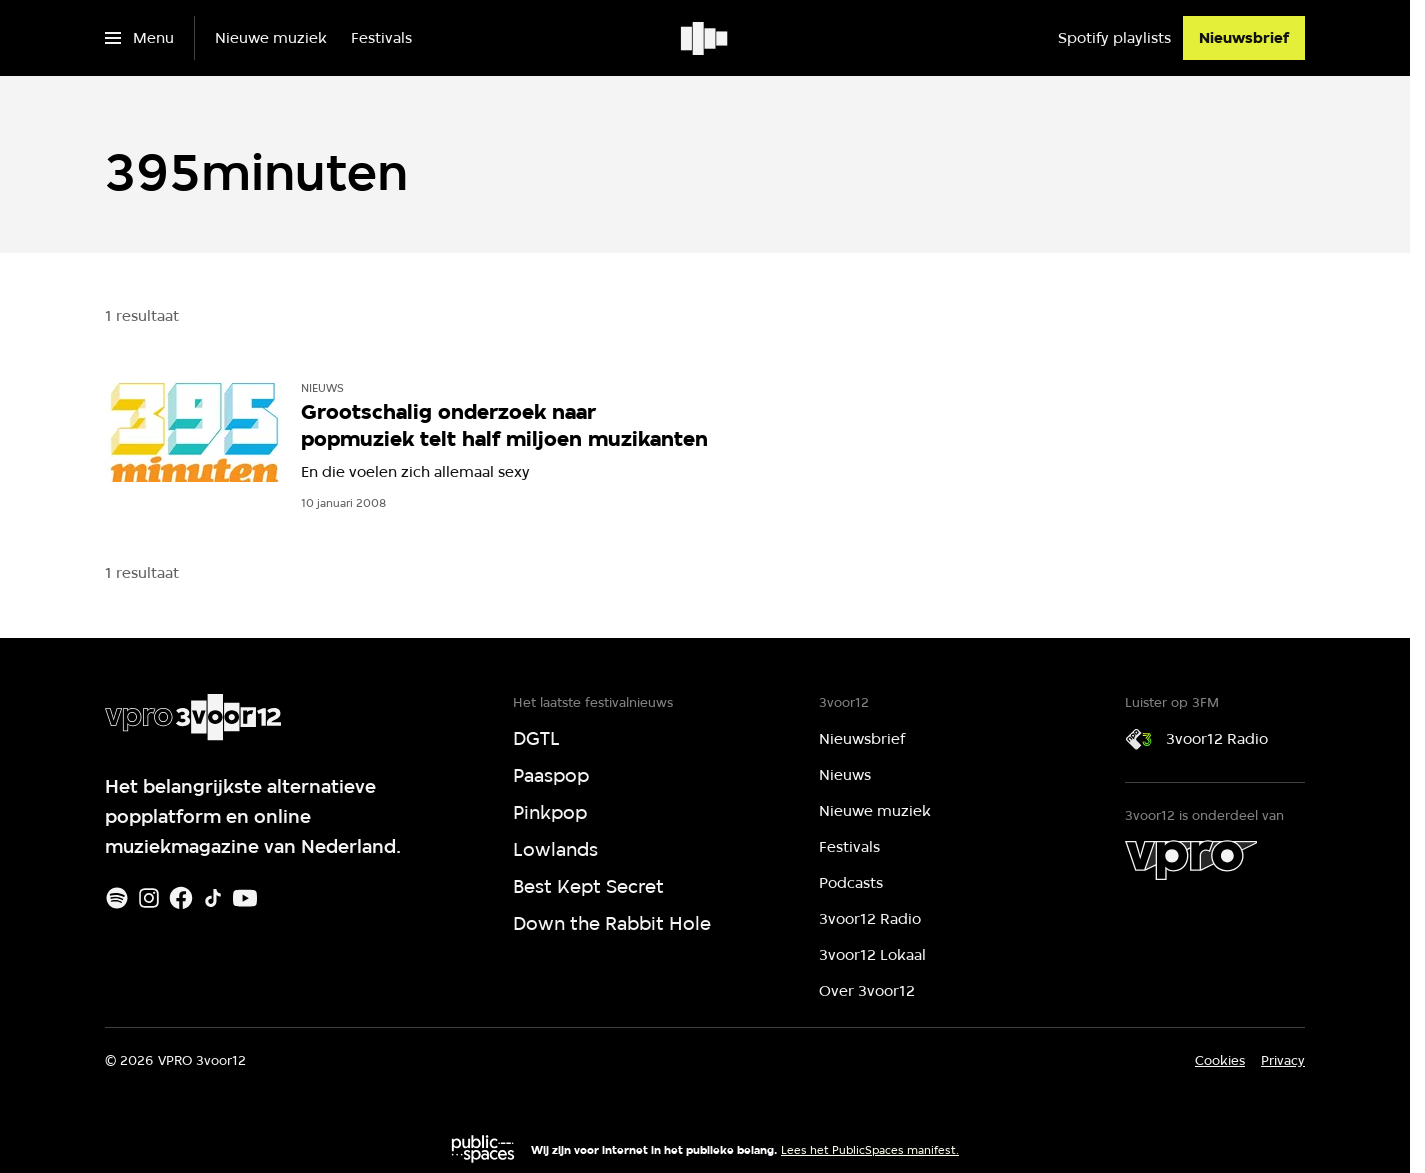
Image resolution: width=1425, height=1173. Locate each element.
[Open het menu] (139, 38)
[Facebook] (181, 898)
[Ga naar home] (705, 38)
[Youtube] (245, 898)
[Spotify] (117, 898)
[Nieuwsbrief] (1244, 38)
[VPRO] (1191, 860)
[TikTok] (213, 898)
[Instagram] (149, 898)
